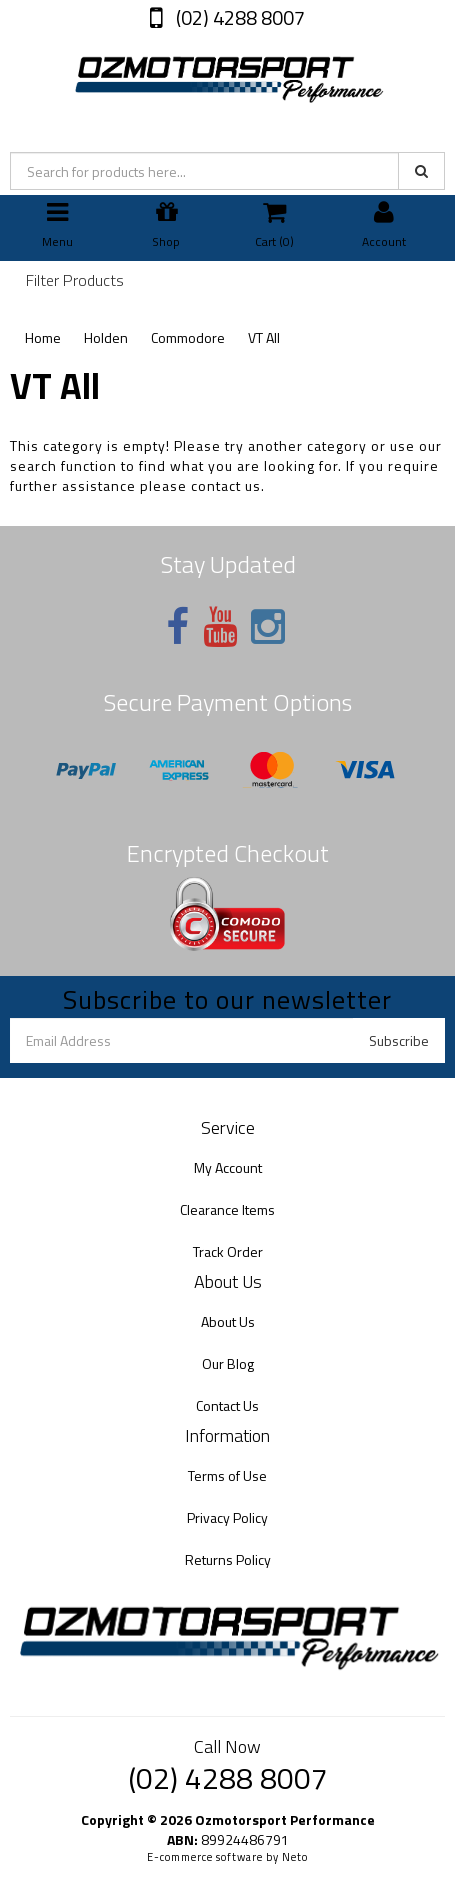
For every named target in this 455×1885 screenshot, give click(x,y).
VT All (264, 337)
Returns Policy (228, 1559)
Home (43, 337)
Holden (106, 337)
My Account (228, 1167)
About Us (228, 1321)
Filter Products (75, 281)
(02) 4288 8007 (238, 17)
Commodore (188, 337)
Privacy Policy (227, 1517)
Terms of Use (227, 1475)
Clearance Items (227, 1209)
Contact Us (227, 1405)
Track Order (228, 1251)
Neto (295, 1857)
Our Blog (228, 1363)
